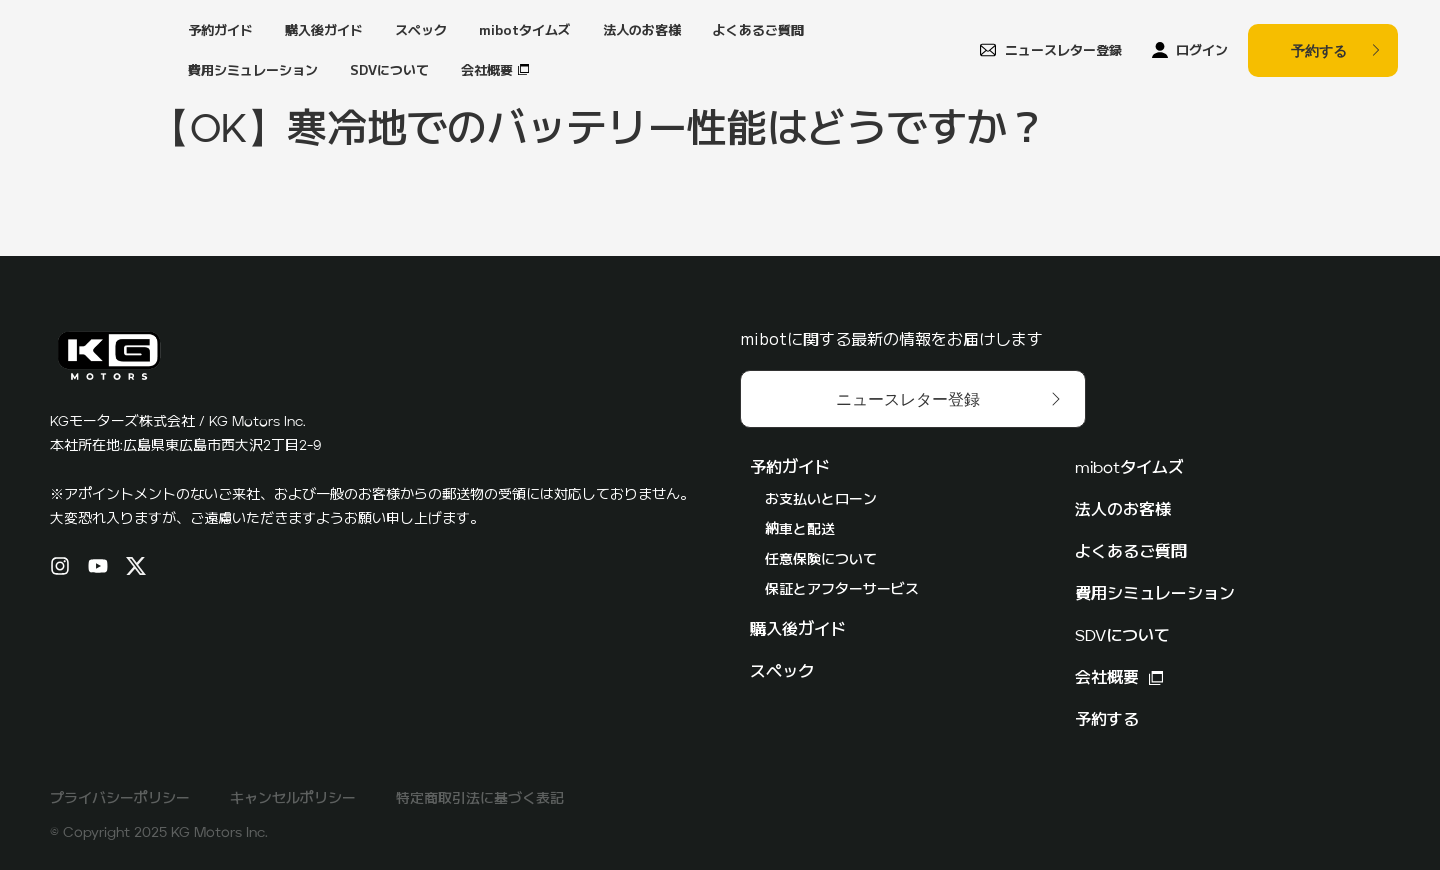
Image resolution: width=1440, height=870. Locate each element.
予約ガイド (220, 29)
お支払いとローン (821, 500)
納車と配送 (800, 530)
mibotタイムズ (525, 29)
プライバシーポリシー (120, 799)
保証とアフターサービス (842, 590)
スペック (421, 29)
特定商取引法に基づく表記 (480, 799)
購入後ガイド (324, 29)
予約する (1107, 721)
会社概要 (487, 69)
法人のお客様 (642, 29)
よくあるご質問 (758, 29)
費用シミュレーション (253, 69)
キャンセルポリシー (293, 799)
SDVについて (389, 69)
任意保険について (821, 560)
